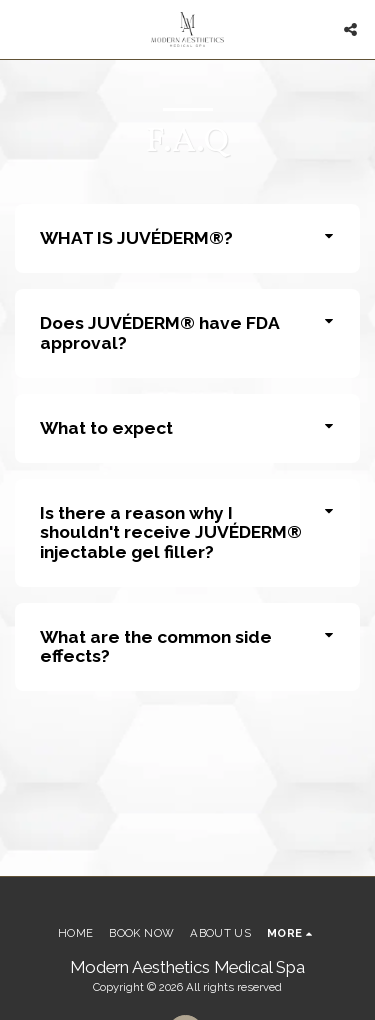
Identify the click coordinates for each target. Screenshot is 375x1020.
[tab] (187, 238)
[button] (22, 29)
